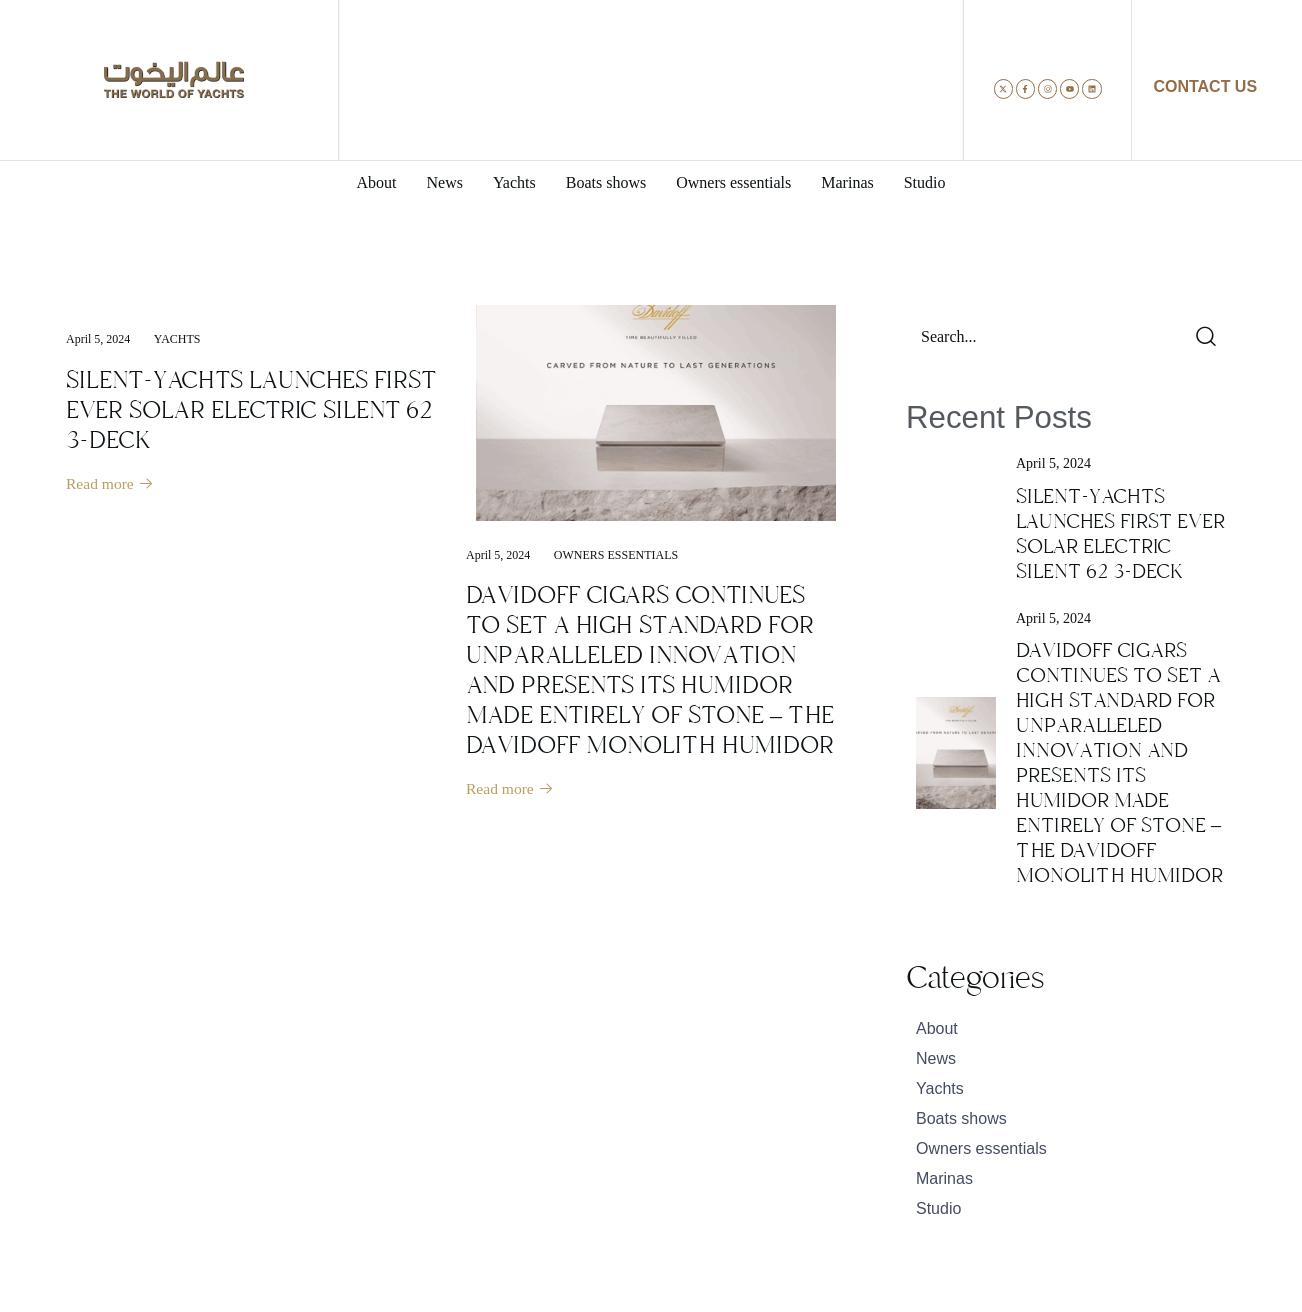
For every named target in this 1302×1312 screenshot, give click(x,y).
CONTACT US (1205, 86)
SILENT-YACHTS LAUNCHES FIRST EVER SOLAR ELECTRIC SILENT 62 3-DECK (251, 410)
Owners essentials (616, 555)
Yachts (177, 339)
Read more (111, 484)
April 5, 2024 (98, 339)
